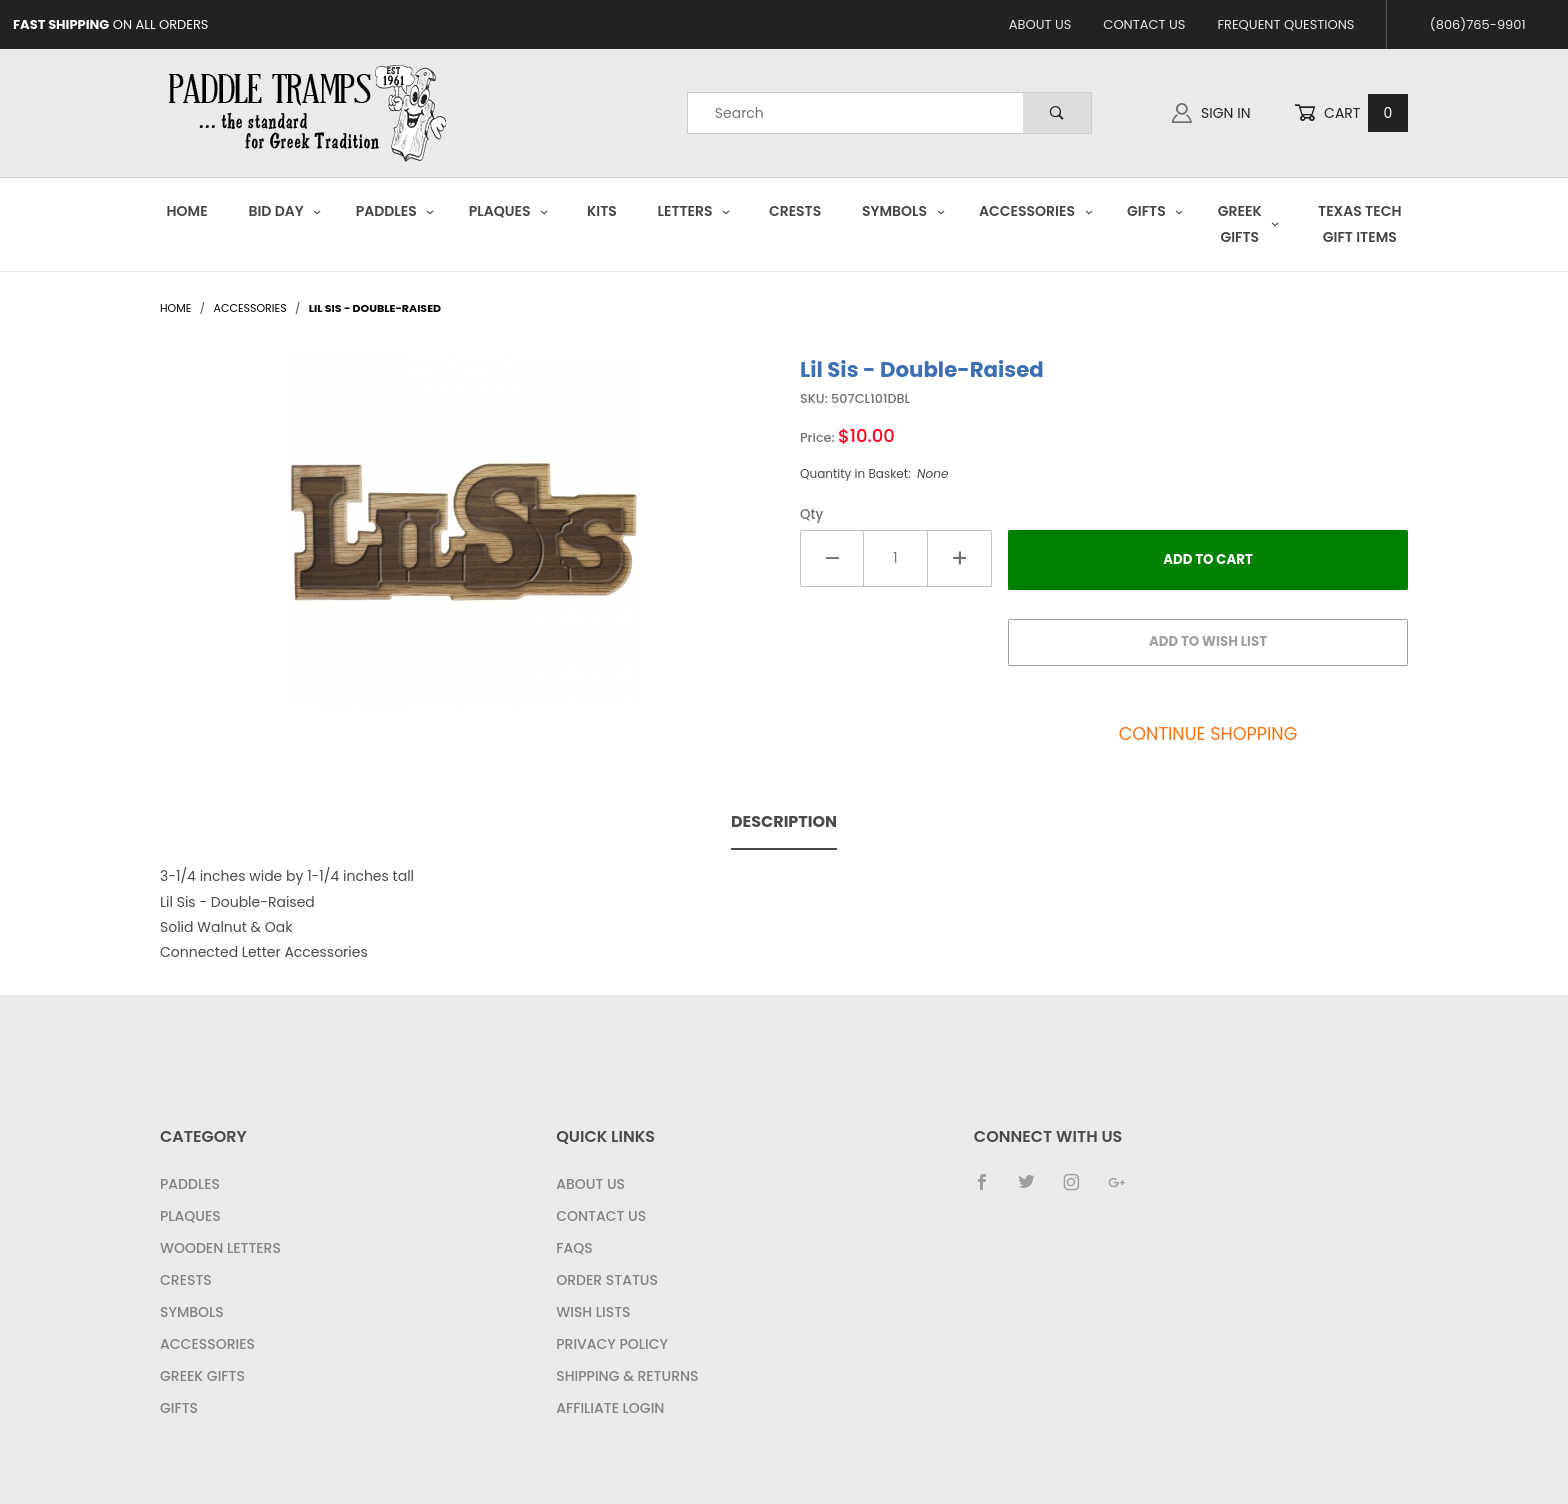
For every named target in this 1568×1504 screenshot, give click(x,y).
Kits (602, 211)
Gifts (1155, 211)
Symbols (903, 211)
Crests (795, 211)
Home (187, 211)
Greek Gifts (1249, 223)
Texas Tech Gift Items (1359, 223)
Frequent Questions (1285, 24)
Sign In (1211, 113)
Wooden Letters (220, 1248)
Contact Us (1144, 24)
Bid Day (285, 211)
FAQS (574, 1248)
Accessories (1036, 211)
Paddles (395, 211)
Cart (1351, 113)
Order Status (607, 1280)
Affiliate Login (610, 1408)
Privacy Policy (612, 1344)
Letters (694, 211)
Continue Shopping (1208, 734)
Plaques (509, 211)
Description (784, 821)
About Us (1040, 24)
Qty (811, 514)
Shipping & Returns (627, 1376)
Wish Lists (593, 1312)
